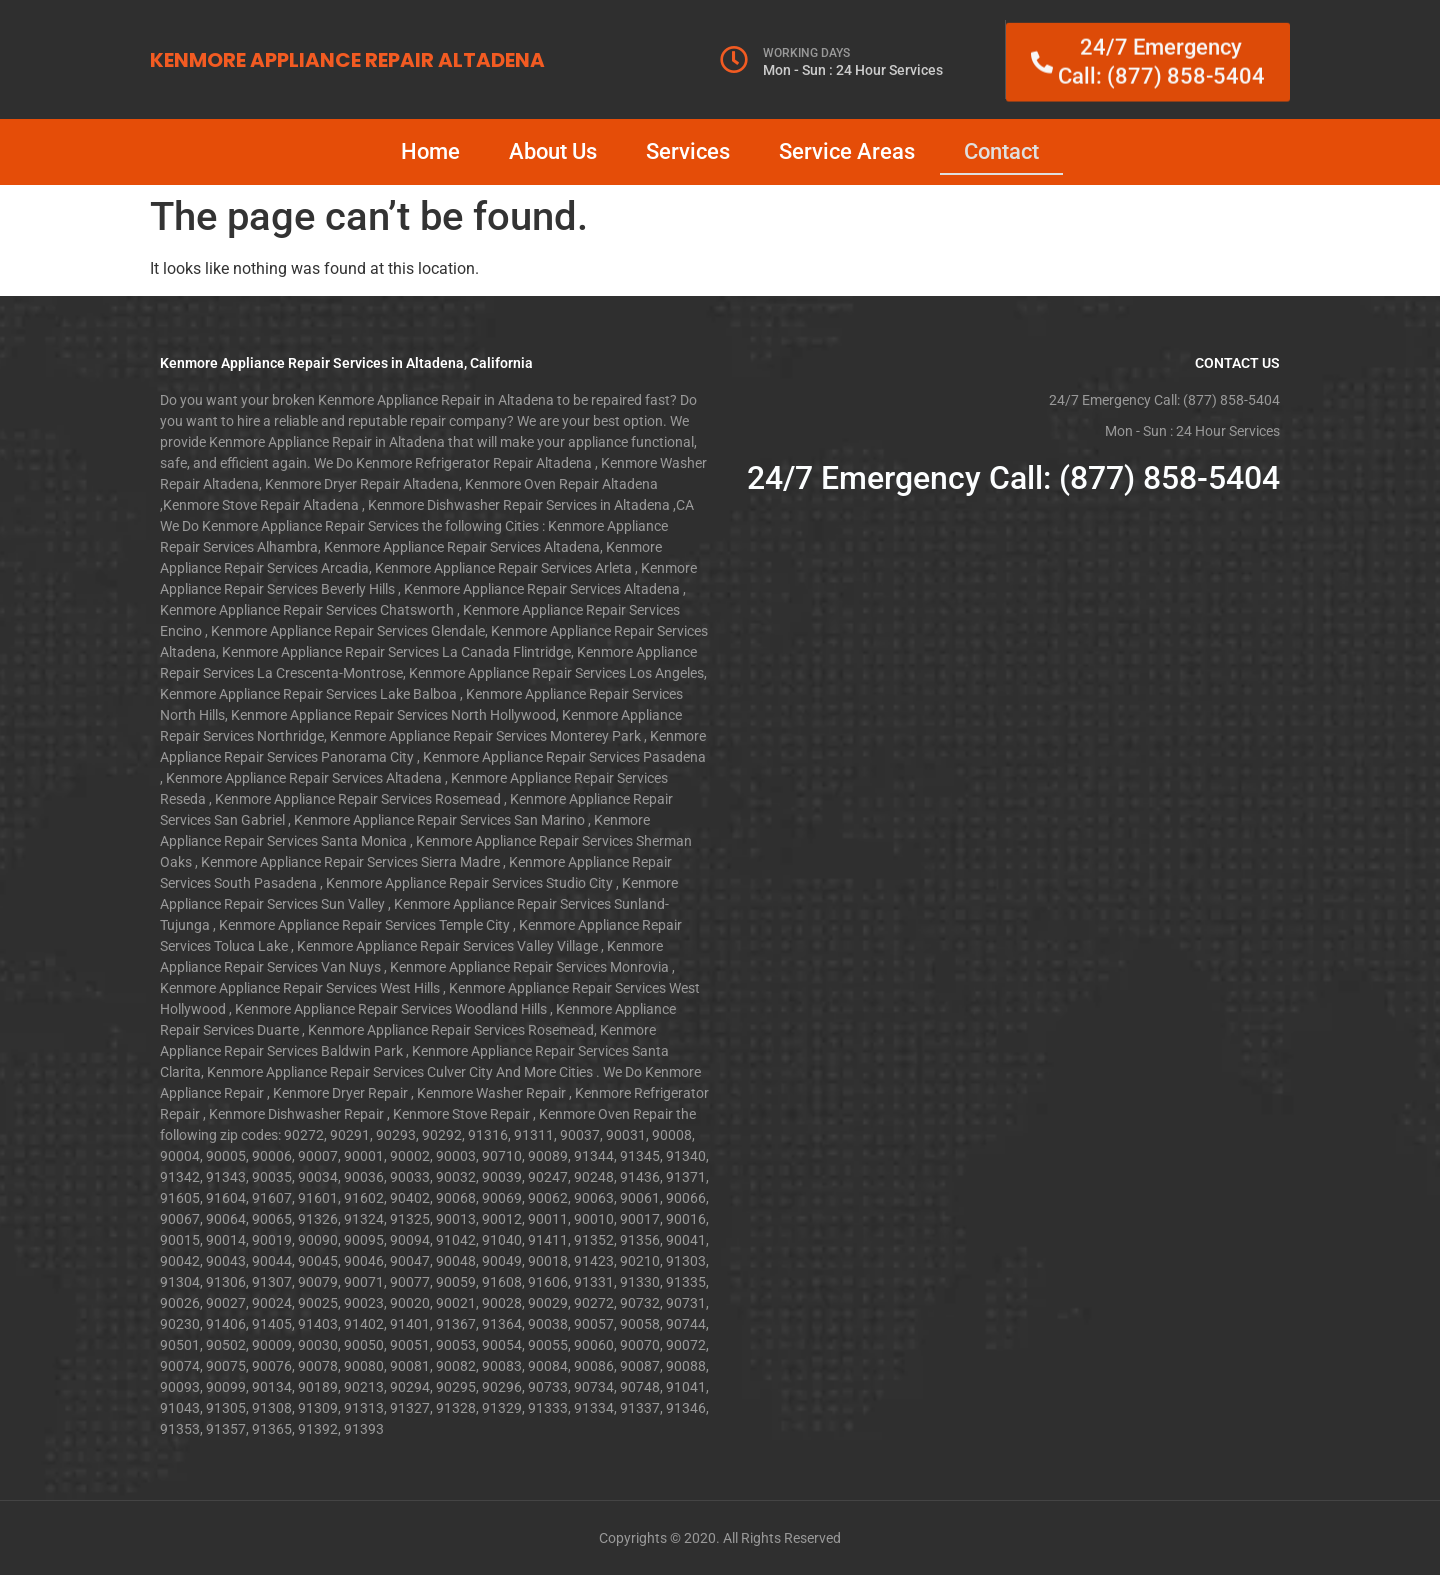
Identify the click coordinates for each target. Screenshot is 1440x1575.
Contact (1001, 151)
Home (430, 151)
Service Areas (847, 151)
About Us (553, 151)
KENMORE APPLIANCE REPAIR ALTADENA (347, 60)
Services (688, 151)
